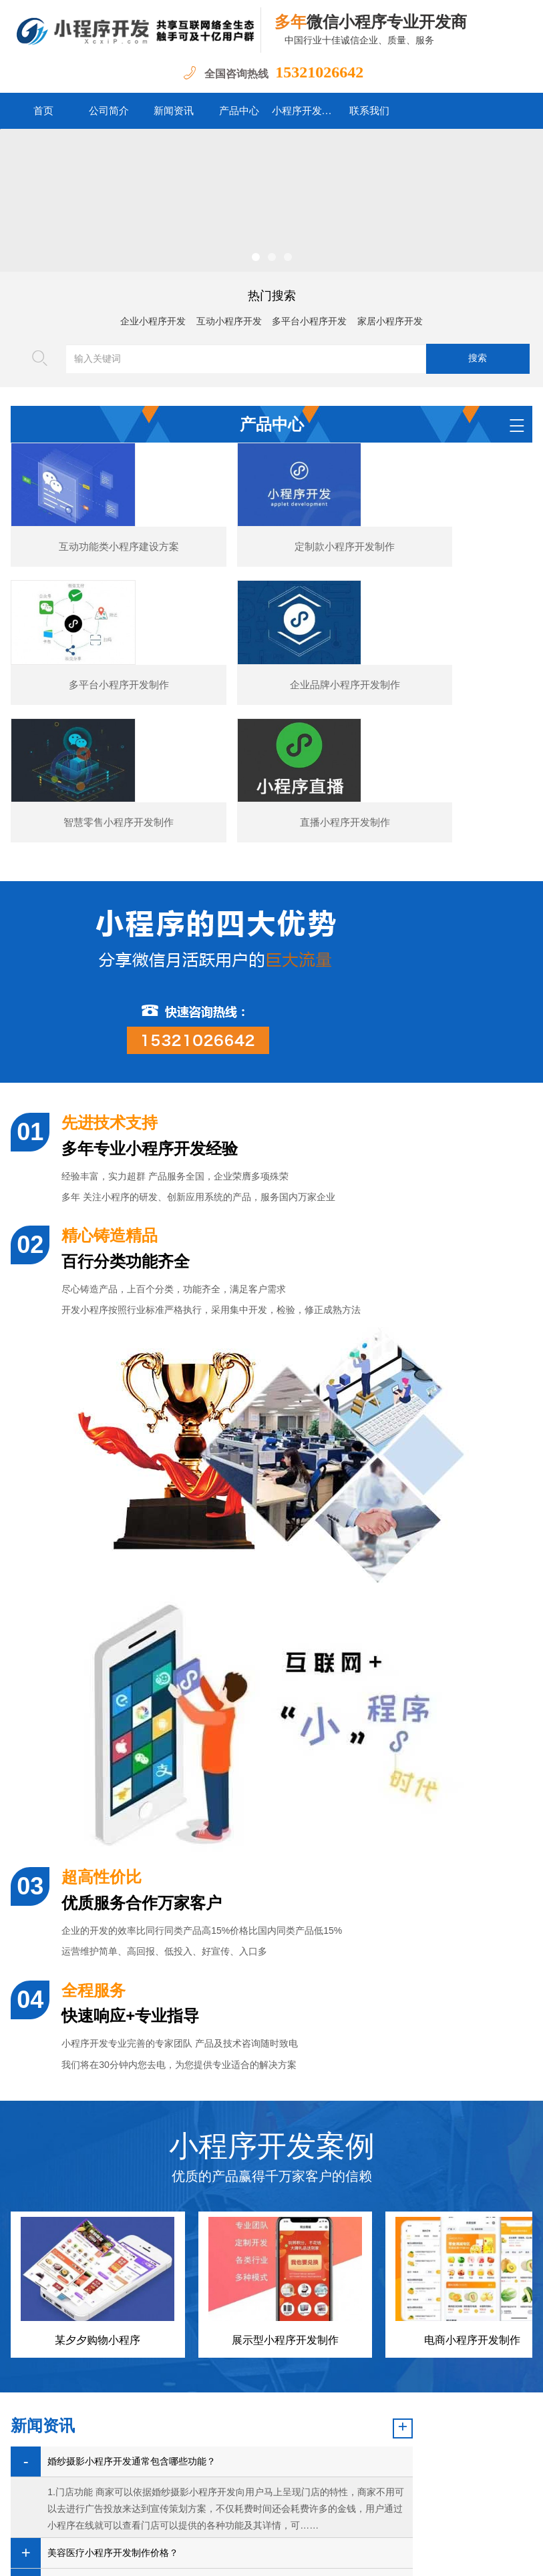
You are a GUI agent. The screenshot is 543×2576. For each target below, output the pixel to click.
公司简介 (109, 110)
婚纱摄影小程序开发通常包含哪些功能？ (131, 2289)
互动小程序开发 (229, 321)
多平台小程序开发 (309, 321)
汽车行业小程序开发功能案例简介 (117, 2411)
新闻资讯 (174, 110)
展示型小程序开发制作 (285, 2168)
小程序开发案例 (304, 110)
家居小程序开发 (390, 321)
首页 (43, 110)
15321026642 (319, 72)
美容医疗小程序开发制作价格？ (112, 2381)
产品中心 (239, 110)
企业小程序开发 (153, 321)
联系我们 (369, 110)
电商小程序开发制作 (472, 2168)
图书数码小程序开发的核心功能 (112, 2442)
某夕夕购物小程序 (97, 2168)
